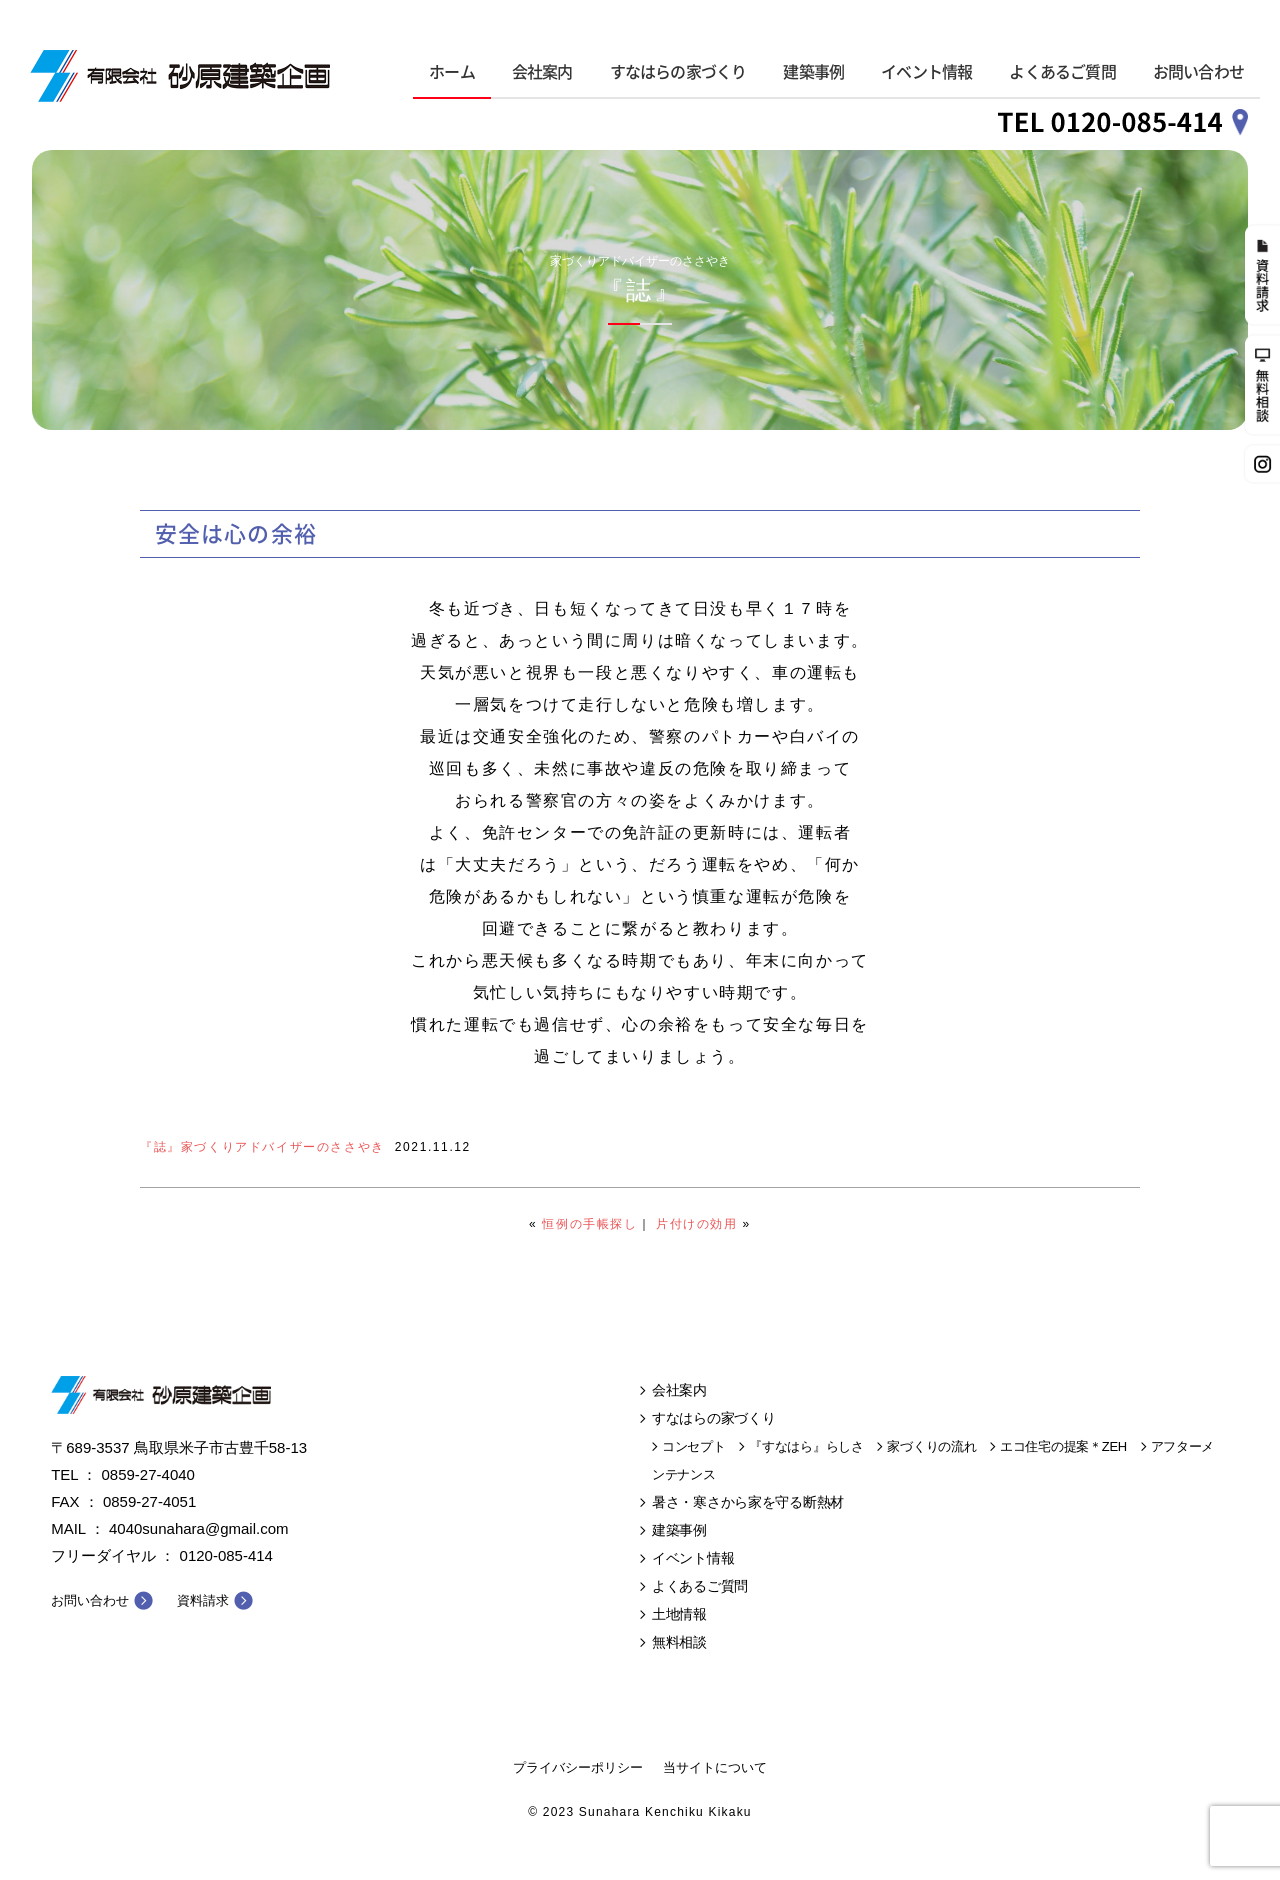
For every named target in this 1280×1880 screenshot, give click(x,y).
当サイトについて (715, 1767)
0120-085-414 (226, 1555)
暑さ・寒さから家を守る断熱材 (748, 1502)
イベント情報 (926, 72)
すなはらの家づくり (678, 72)
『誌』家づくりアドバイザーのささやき (262, 1147)
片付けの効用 (697, 1224)
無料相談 (679, 1642)
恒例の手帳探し (589, 1224)
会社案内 (542, 72)
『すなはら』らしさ (806, 1446)
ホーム (452, 72)
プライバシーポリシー (578, 1767)
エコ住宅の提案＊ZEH (1063, 1446)
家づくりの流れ (931, 1446)
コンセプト (694, 1446)
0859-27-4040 (148, 1474)
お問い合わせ (1198, 72)
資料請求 (203, 1600)
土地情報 (679, 1614)
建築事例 (813, 72)
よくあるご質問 (1062, 72)
